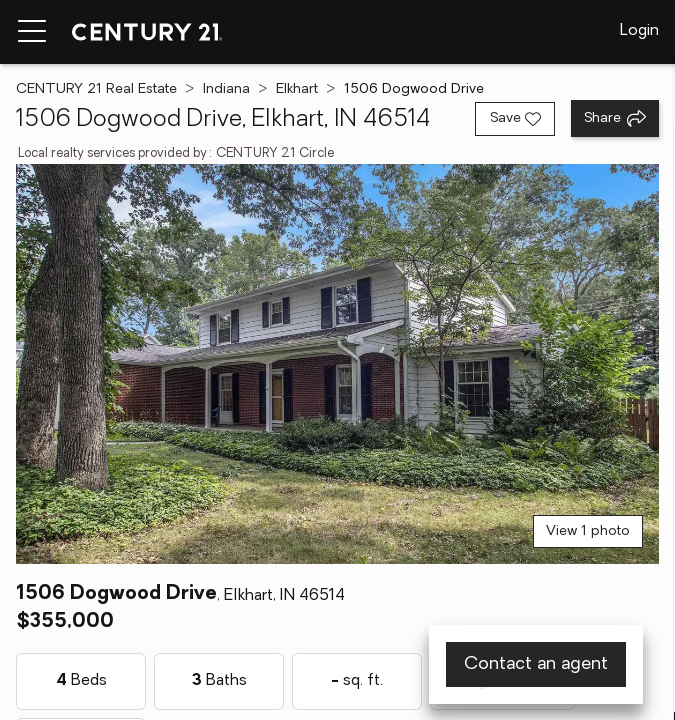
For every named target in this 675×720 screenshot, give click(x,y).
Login (639, 31)
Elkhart (297, 89)
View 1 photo (588, 531)
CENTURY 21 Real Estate (96, 89)
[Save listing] (515, 119)
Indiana (226, 89)
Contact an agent (536, 664)
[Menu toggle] (32, 32)
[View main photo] (337, 364)
